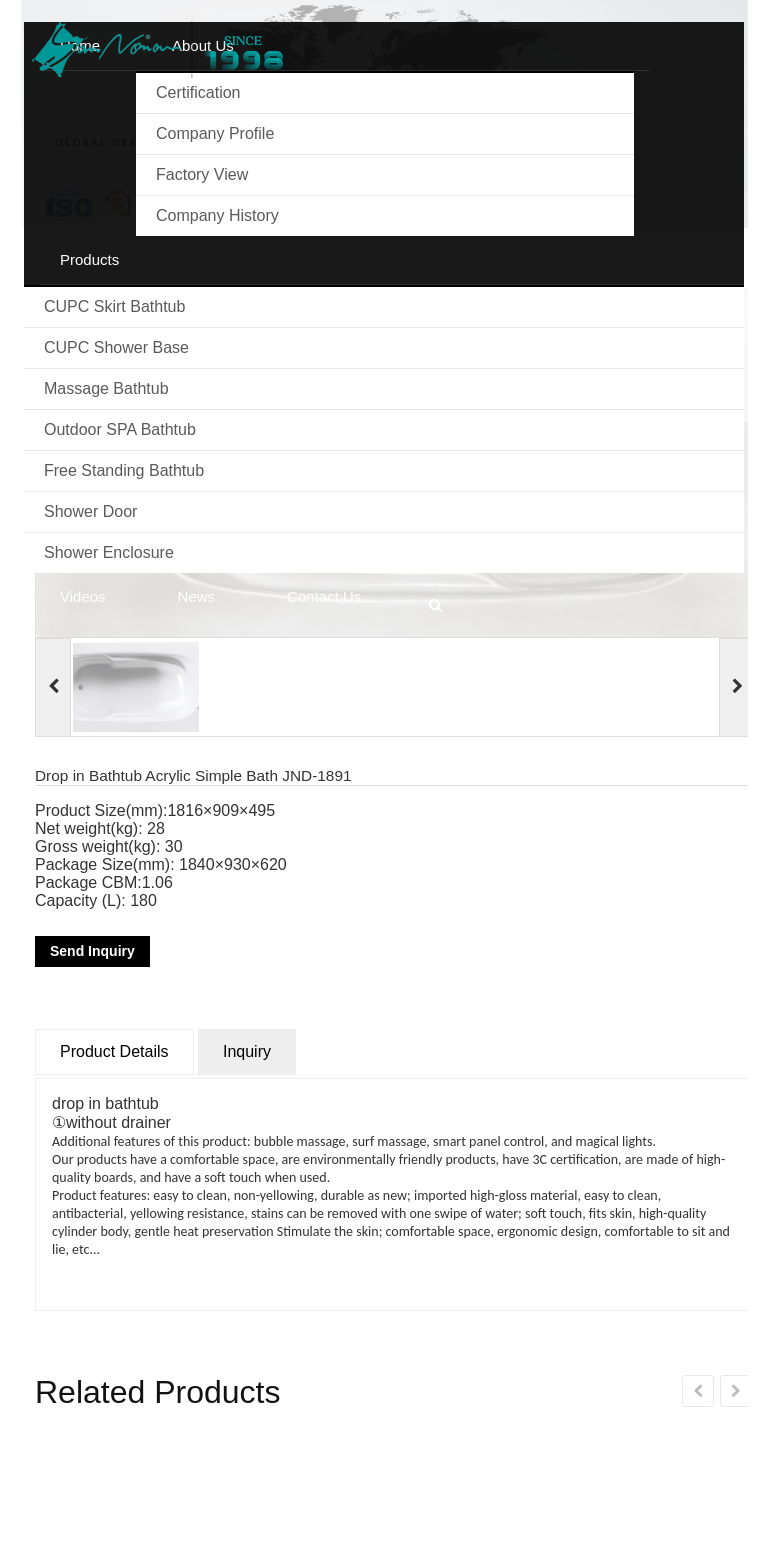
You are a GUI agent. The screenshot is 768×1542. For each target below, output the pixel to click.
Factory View (202, 174)
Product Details (114, 1051)
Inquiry (247, 1051)
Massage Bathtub (106, 388)
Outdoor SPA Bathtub (120, 429)
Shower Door (90, 511)
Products (89, 259)
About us (203, 45)
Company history (217, 215)
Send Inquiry (92, 951)
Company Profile (215, 133)
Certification (198, 92)
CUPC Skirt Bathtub (114, 306)
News (197, 596)
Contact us (324, 596)
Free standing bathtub (124, 470)
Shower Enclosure (109, 552)
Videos (83, 596)
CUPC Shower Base (116, 347)
